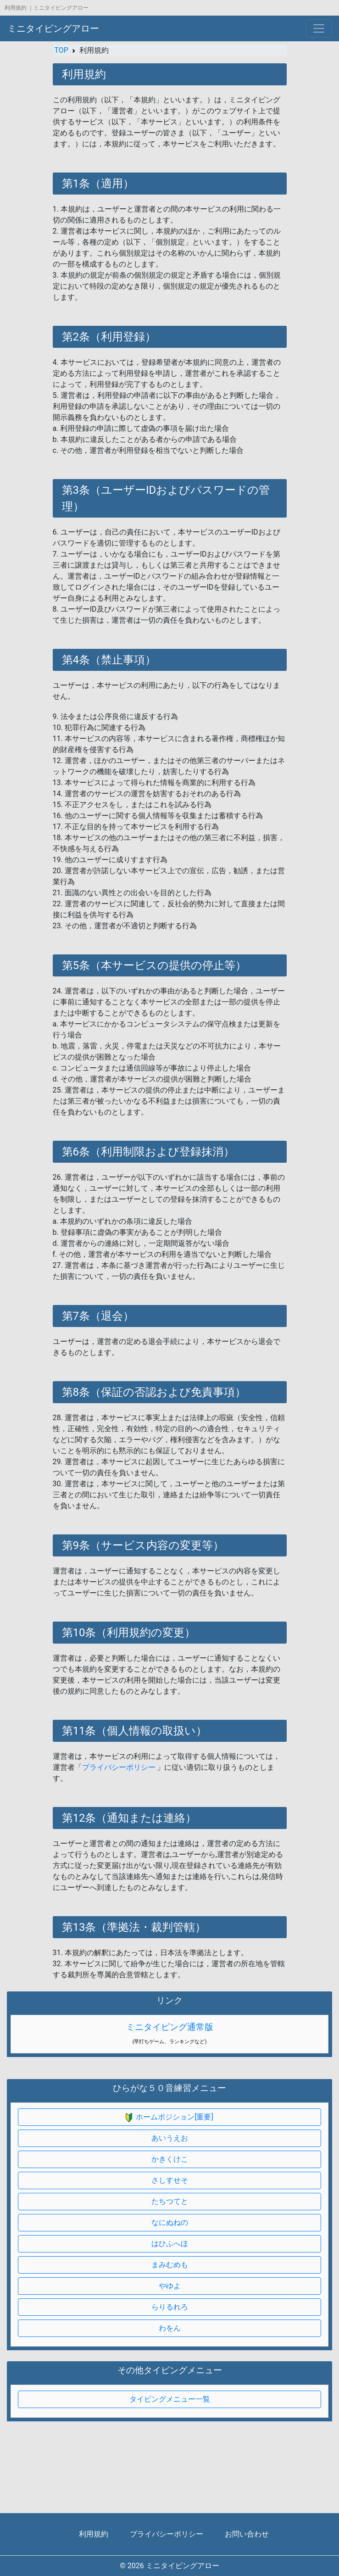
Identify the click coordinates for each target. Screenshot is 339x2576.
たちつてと (169, 2201)
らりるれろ (169, 2307)
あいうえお (169, 2138)
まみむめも (169, 2264)
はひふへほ (169, 2243)
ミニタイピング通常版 (169, 2027)
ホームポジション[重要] (169, 2117)
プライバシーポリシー (119, 1767)
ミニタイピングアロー (53, 28)
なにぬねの (169, 2222)
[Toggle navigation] (319, 28)
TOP (61, 50)
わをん (170, 2328)
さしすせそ (169, 2180)
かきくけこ (169, 2159)
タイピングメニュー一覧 (169, 2399)
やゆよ (170, 2285)
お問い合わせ (247, 2534)
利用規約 (93, 2534)
